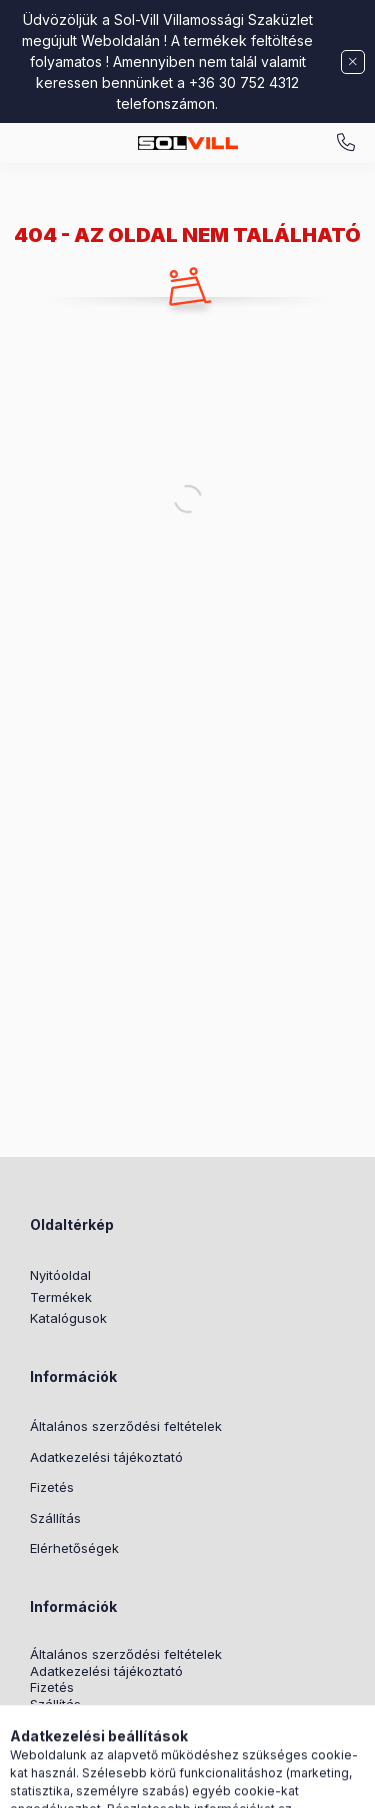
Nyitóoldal (60, 1275)
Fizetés (52, 1487)
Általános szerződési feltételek (126, 1426)
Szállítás (55, 1518)
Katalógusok (68, 1318)
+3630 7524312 (346, 143)
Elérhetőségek (74, 1548)
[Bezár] (353, 62)
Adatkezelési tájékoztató (106, 1457)
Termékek (61, 1297)
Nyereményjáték (80, 1738)
